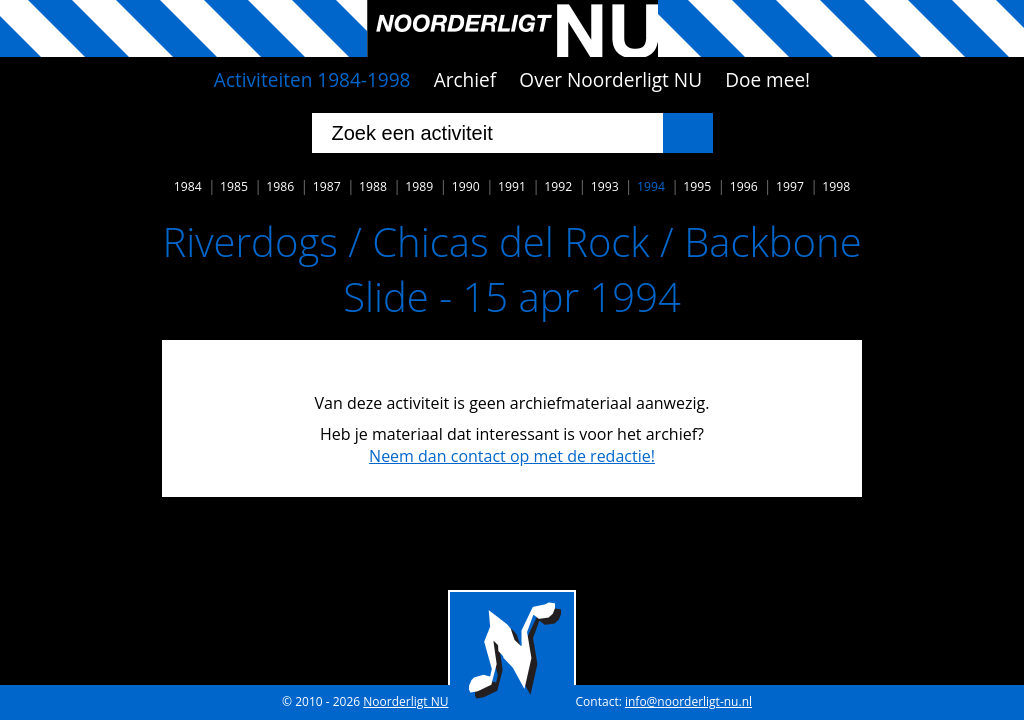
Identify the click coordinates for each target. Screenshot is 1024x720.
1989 (419, 186)
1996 (744, 186)
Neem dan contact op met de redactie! (512, 456)
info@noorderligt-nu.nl (688, 701)
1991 (512, 186)
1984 (188, 186)
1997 (790, 186)
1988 (373, 186)
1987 (327, 186)
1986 (280, 186)
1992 (558, 186)
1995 (697, 186)
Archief (465, 80)
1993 (605, 186)
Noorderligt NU (405, 701)
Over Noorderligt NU (610, 80)
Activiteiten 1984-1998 (312, 80)
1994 (651, 186)
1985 (234, 186)
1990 (466, 186)
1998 (836, 186)
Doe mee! (767, 80)
